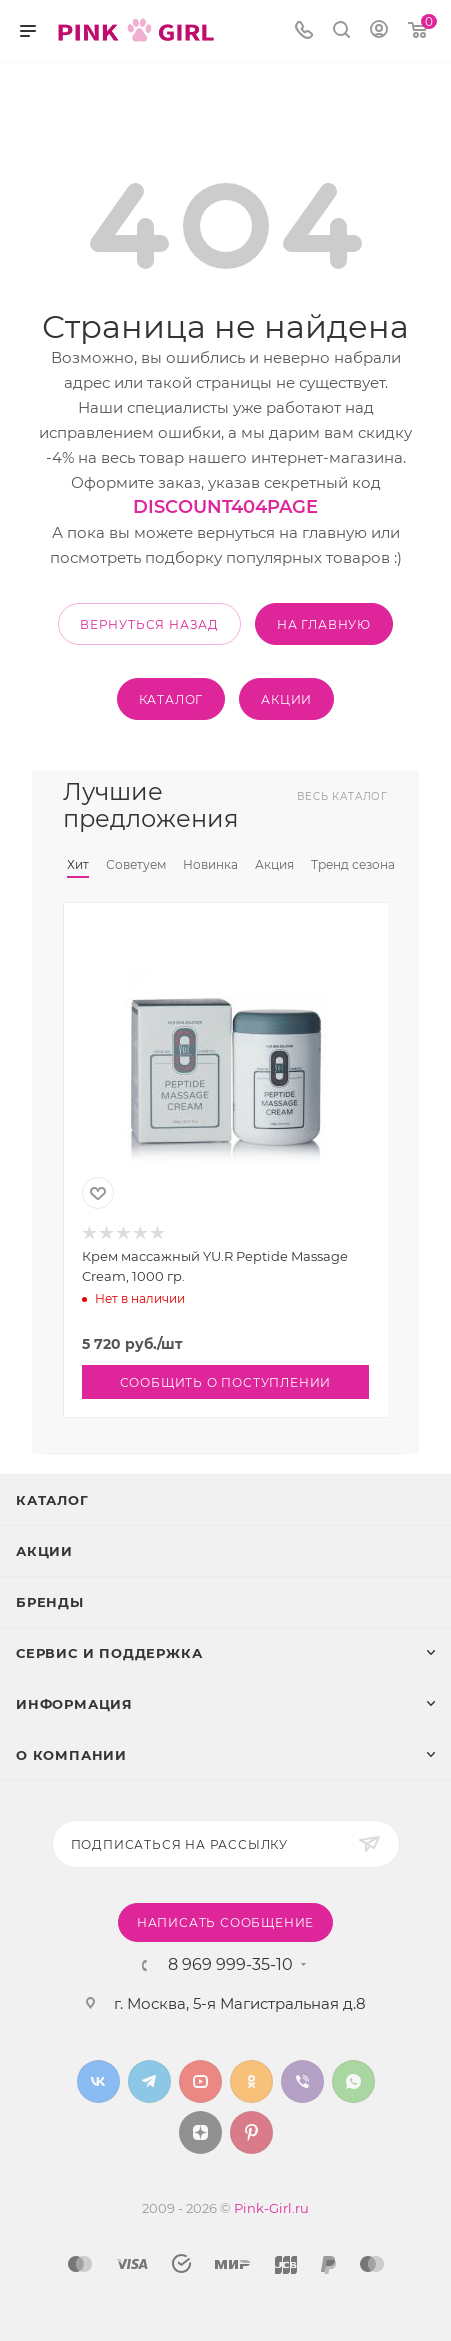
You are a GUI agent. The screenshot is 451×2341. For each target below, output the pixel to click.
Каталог (52, 1500)
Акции (44, 1551)
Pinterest (251, 2132)
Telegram (149, 2081)
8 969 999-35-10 (230, 1965)
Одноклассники (251, 2081)
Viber (302, 2081)
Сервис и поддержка (109, 1653)
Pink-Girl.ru (271, 2208)
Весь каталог (342, 796)
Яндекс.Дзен (200, 2132)
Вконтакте (98, 2081)
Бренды (50, 1602)
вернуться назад (149, 624)
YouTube (200, 2081)
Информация (74, 1704)
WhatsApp (353, 2081)
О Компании (71, 1755)
